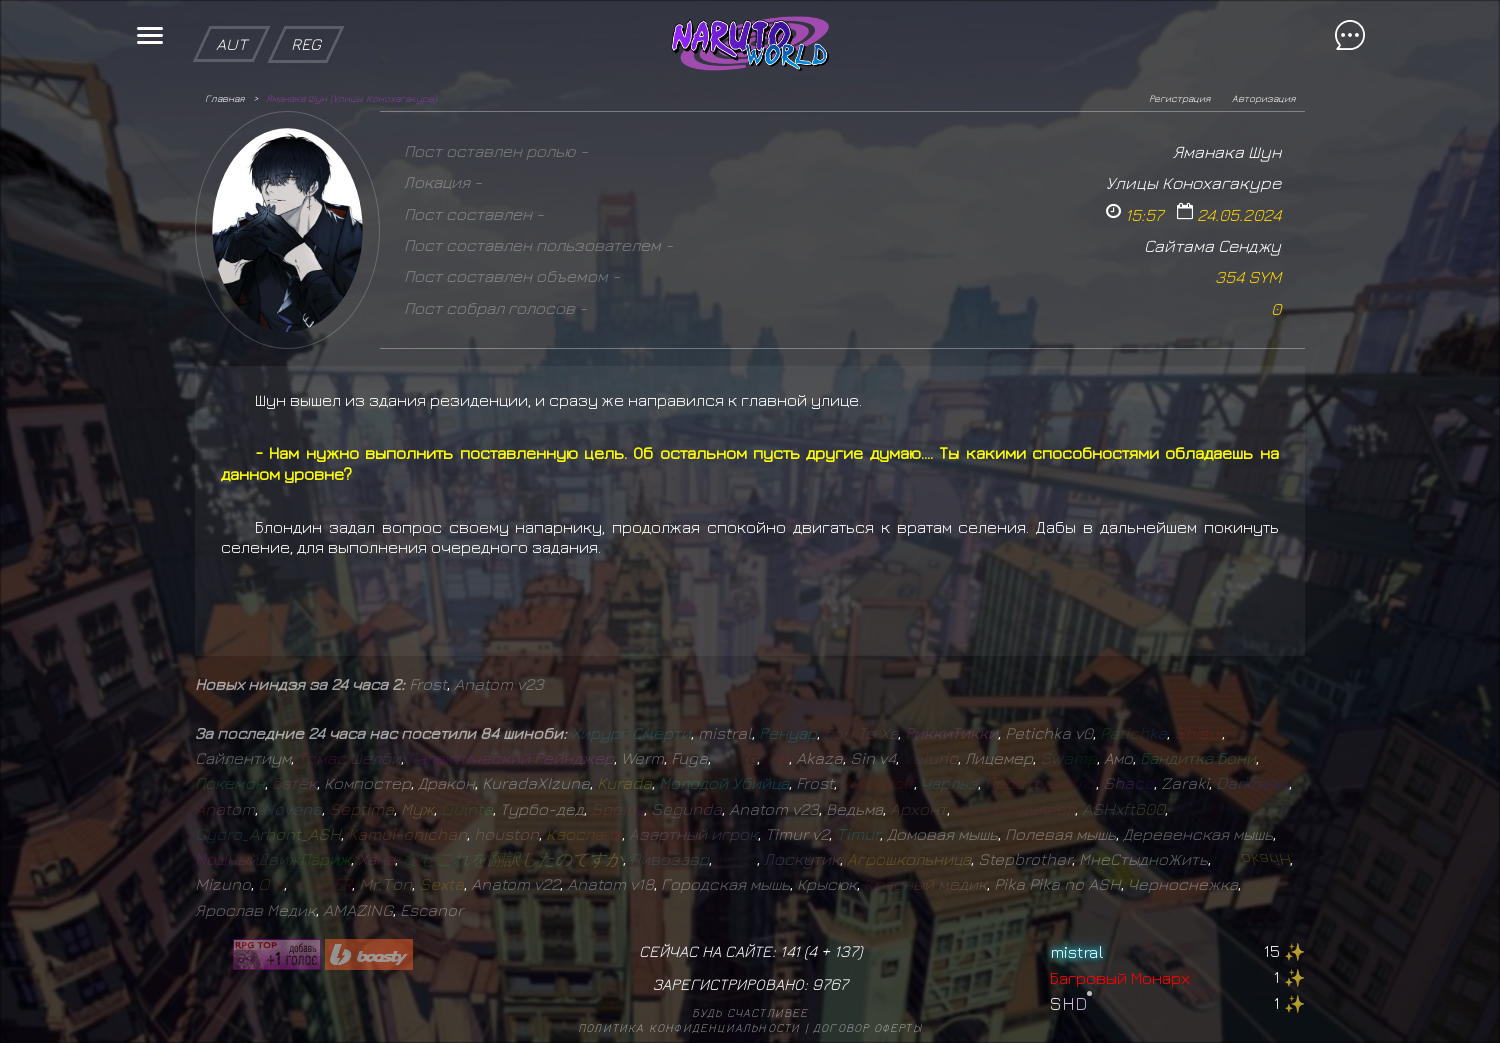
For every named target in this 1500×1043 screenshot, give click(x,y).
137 (846, 951)
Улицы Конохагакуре (1193, 182)
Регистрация (1179, 98)
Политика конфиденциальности (689, 1027)
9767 (830, 984)
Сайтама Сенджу (1212, 245)
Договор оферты (867, 1027)
